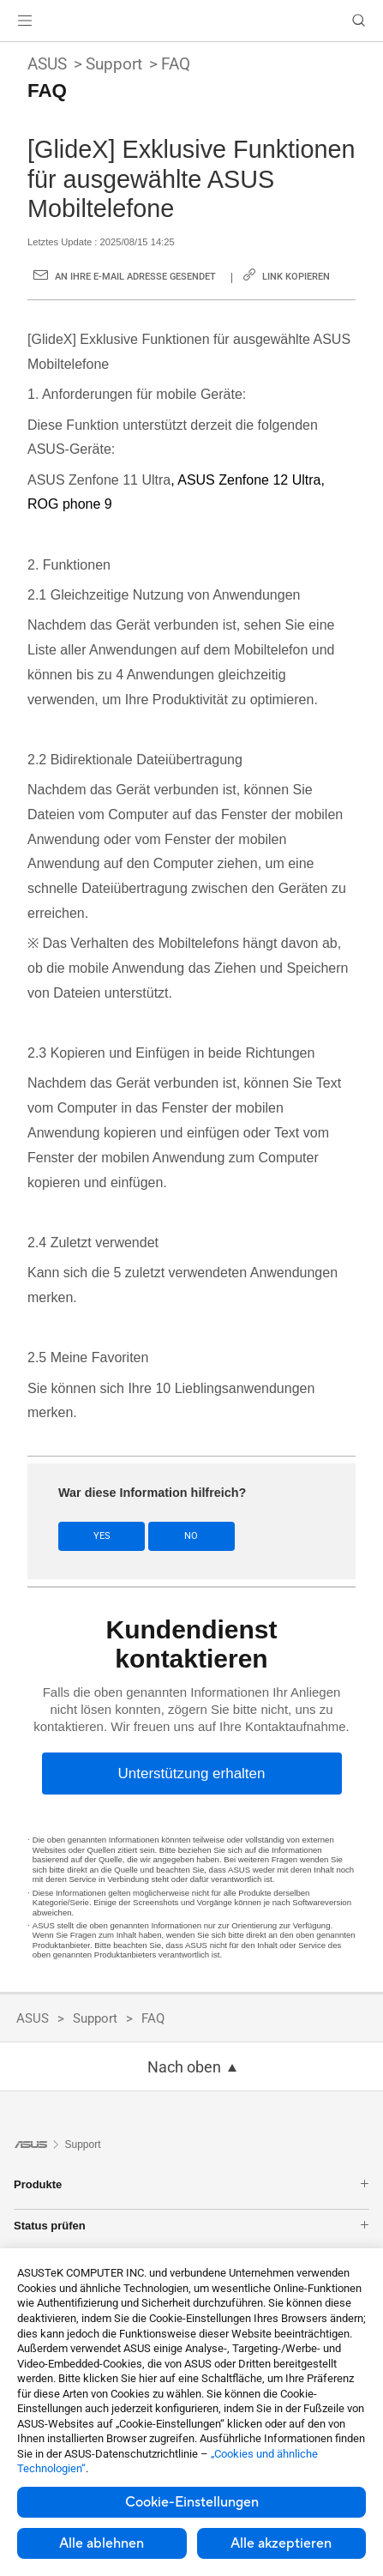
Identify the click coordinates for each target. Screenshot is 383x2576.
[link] (191, 21)
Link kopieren (296, 276)
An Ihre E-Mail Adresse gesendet (135, 276)
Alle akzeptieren (281, 2543)
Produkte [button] (191, 2184)
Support (114, 64)
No (191, 1535)
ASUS (47, 64)
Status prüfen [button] (191, 2225)
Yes (102, 1535)
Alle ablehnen (101, 2543)
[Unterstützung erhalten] (192, 1774)
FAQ (175, 64)
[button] (25, 20)
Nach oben (184, 2067)
